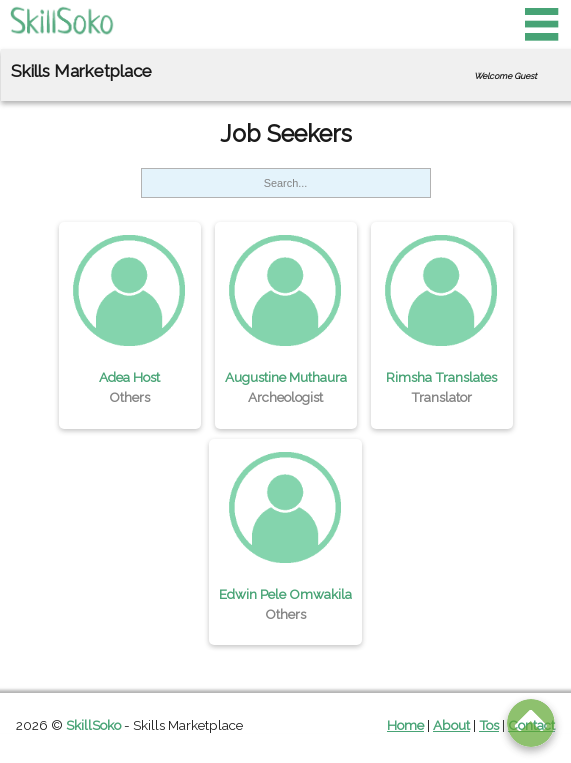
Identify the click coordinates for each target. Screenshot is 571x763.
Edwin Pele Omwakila (285, 594)
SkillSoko (93, 725)
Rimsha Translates (441, 377)
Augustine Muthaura (286, 377)
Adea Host (129, 377)
